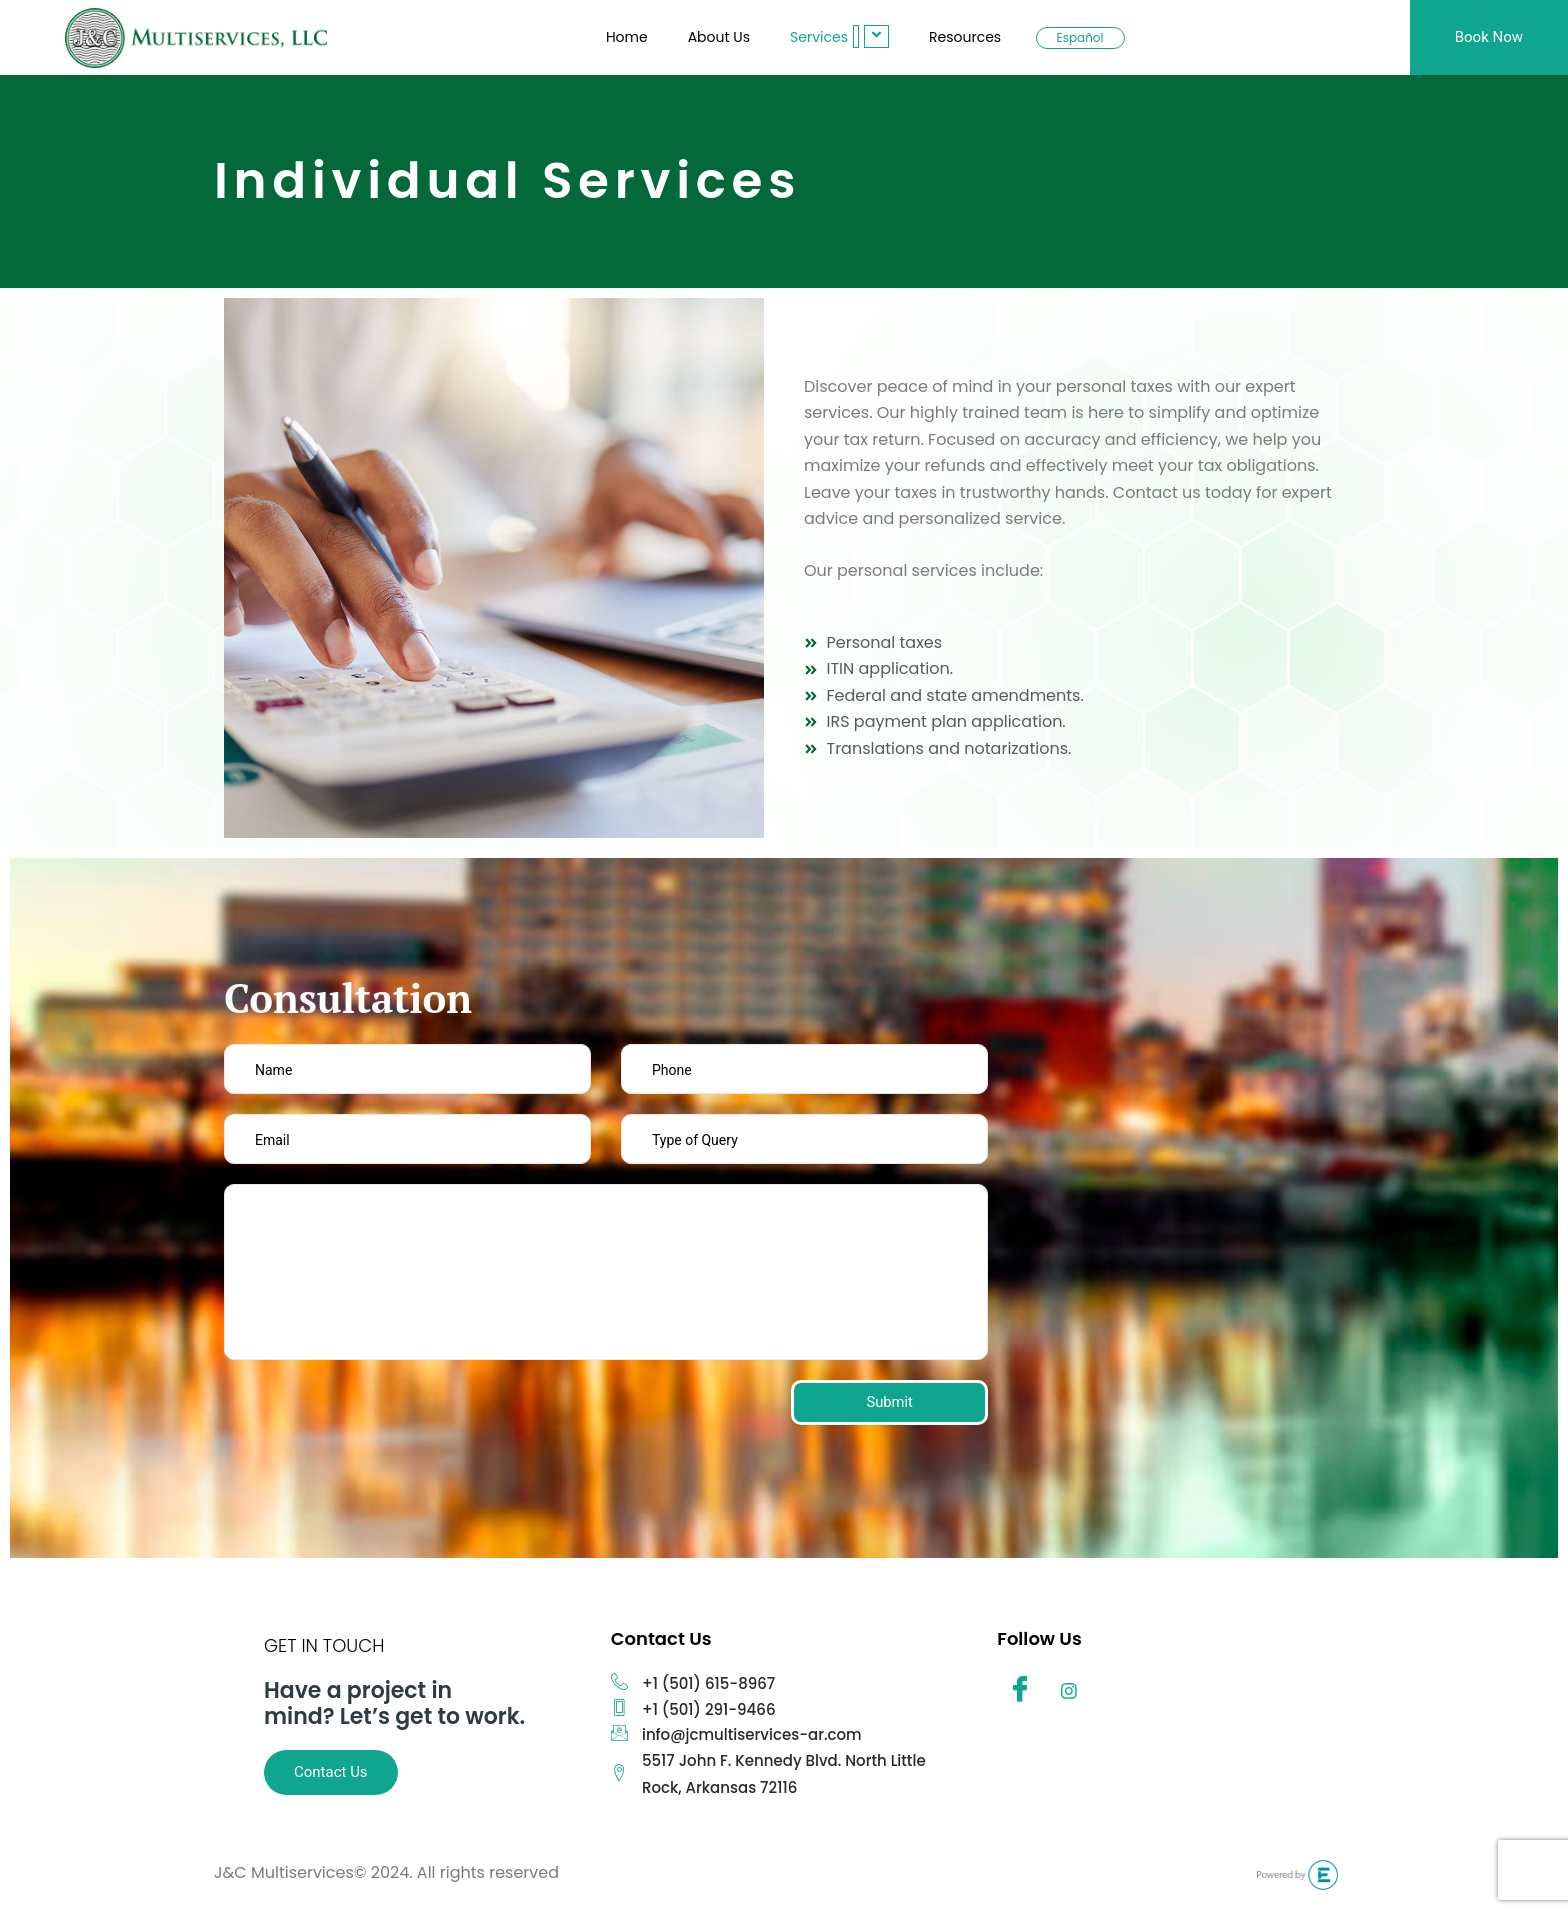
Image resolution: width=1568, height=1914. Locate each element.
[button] (856, 36)
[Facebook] (1019, 1692)
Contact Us (331, 1772)
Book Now (1489, 37)
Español (1080, 37)
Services (839, 36)
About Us (719, 37)
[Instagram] (1068, 1692)
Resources (965, 37)
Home (627, 37)
